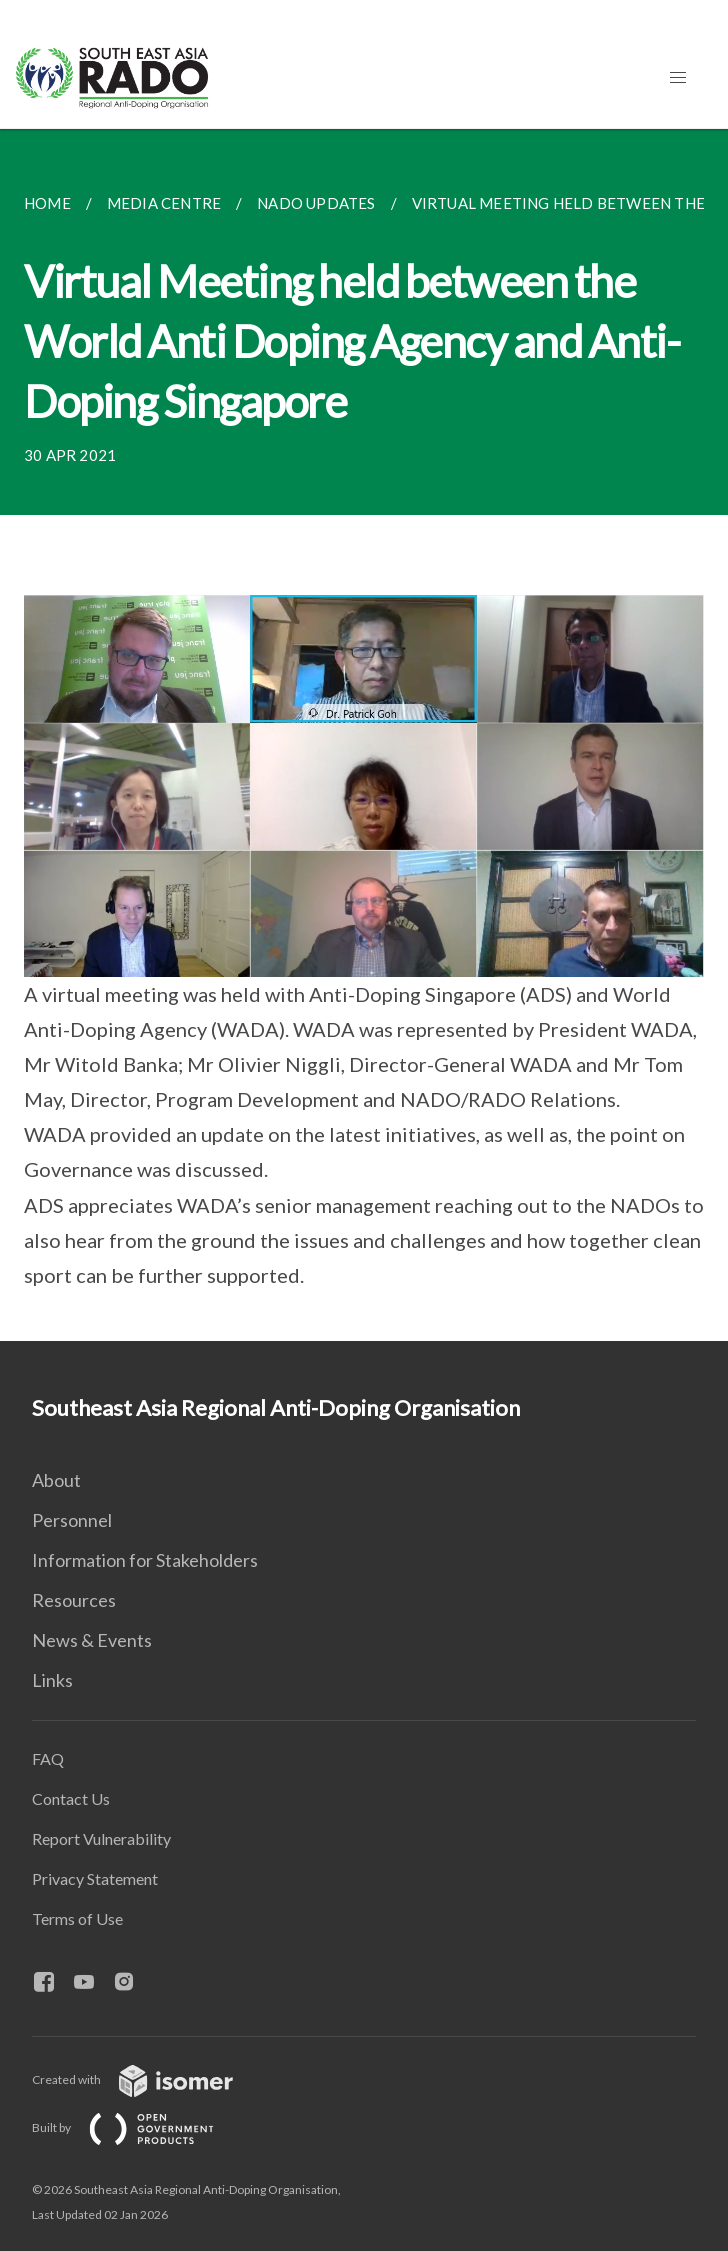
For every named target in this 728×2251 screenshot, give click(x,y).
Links (52, 1680)
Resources (74, 1600)
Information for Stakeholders (145, 1560)
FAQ (48, 1758)
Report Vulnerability (101, 1838)
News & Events (92, 1640)
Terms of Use (77, 1918)
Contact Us (71, 1798)
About (56, 1480)
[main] (364, 735)
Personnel (72, 1520)
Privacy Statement (95, 1878)
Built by (139, 2127)
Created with (148, 2079)
